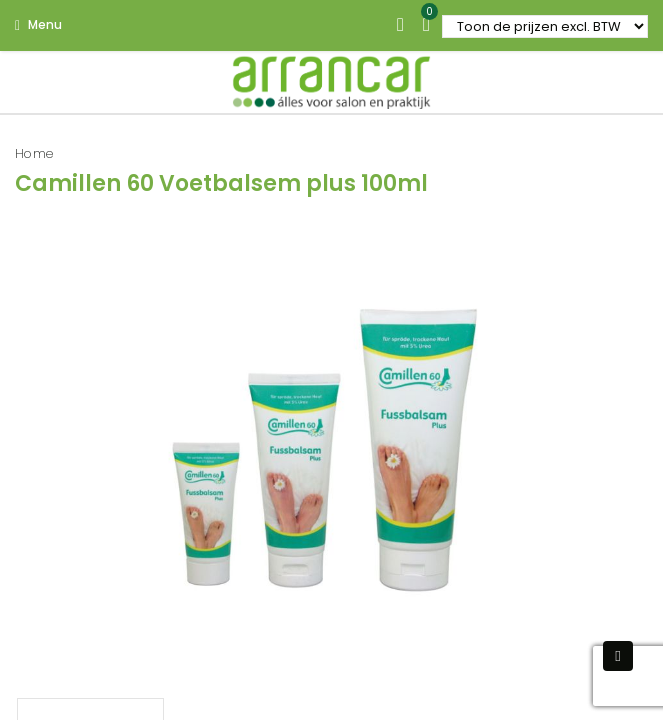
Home (34, 153)
